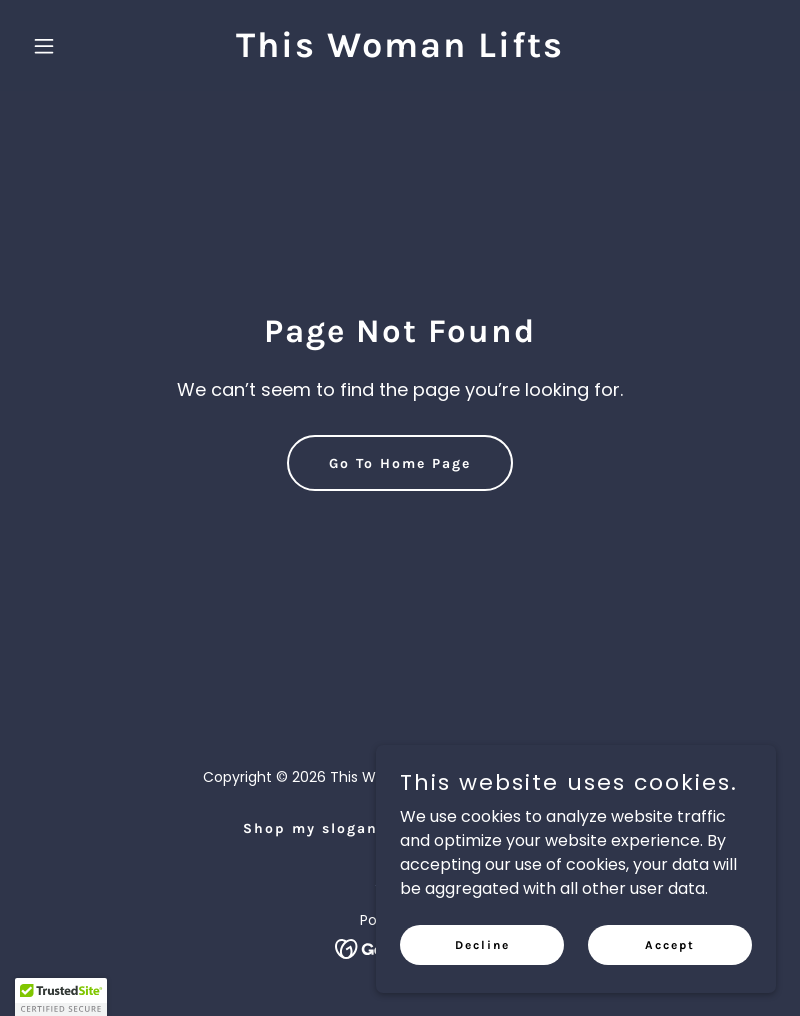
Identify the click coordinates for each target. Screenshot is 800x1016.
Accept (670, 944)
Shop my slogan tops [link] (332, 828)
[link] (400, 51)
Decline (482, 944)
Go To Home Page (400, 463)
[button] (80, 46)
